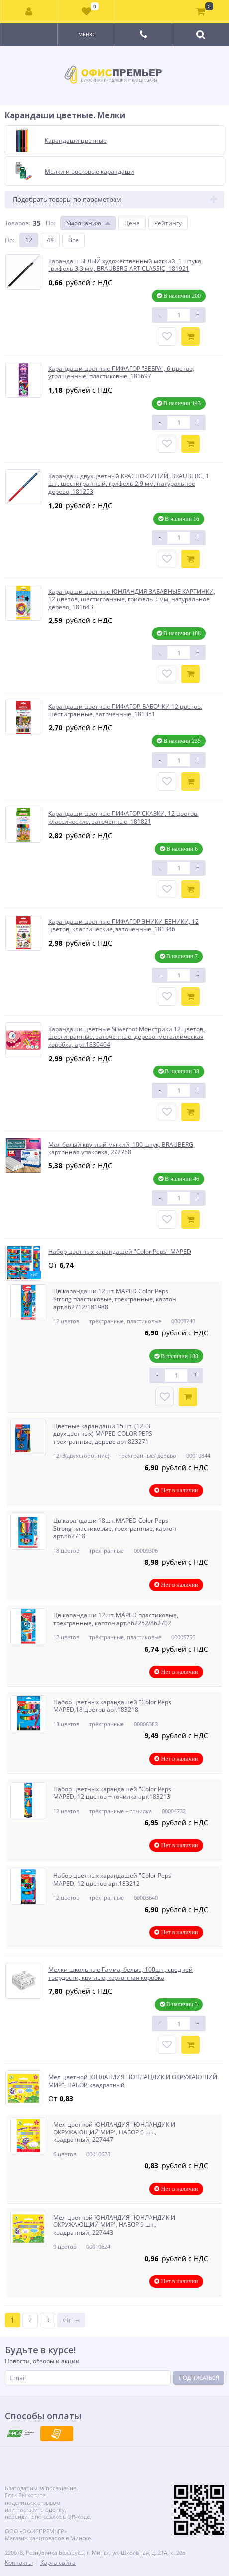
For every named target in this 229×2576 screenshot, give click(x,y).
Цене (132, 223)
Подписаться (199, 2377)
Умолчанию (83, 223)
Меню (86, 34)
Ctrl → (71, 2320)
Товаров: (17, 223)
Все (73, 240)
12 (28, 240)
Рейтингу (168, 223)
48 (50, 240)
